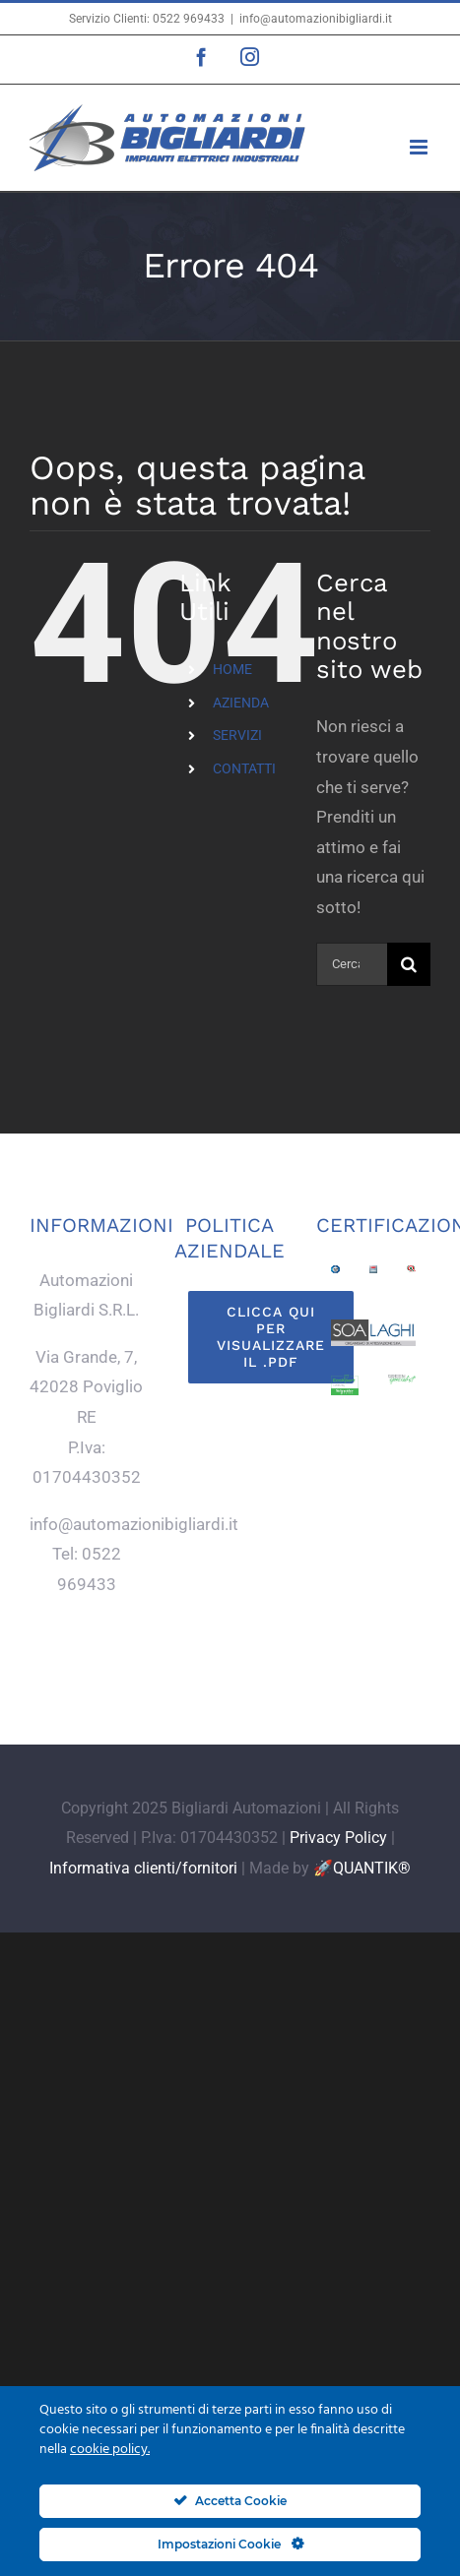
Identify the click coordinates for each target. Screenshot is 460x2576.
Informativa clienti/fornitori (143, 1868)
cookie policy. (110, 2449)
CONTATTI (244, 768)
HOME (232, 669)
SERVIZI (237, 735)
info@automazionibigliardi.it (315, 19)
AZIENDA (241, 702)
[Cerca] (408, 964)
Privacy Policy (338, 1837)
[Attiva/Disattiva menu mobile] (420, 147)
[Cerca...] (351, 964)
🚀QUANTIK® (362, 1868)
